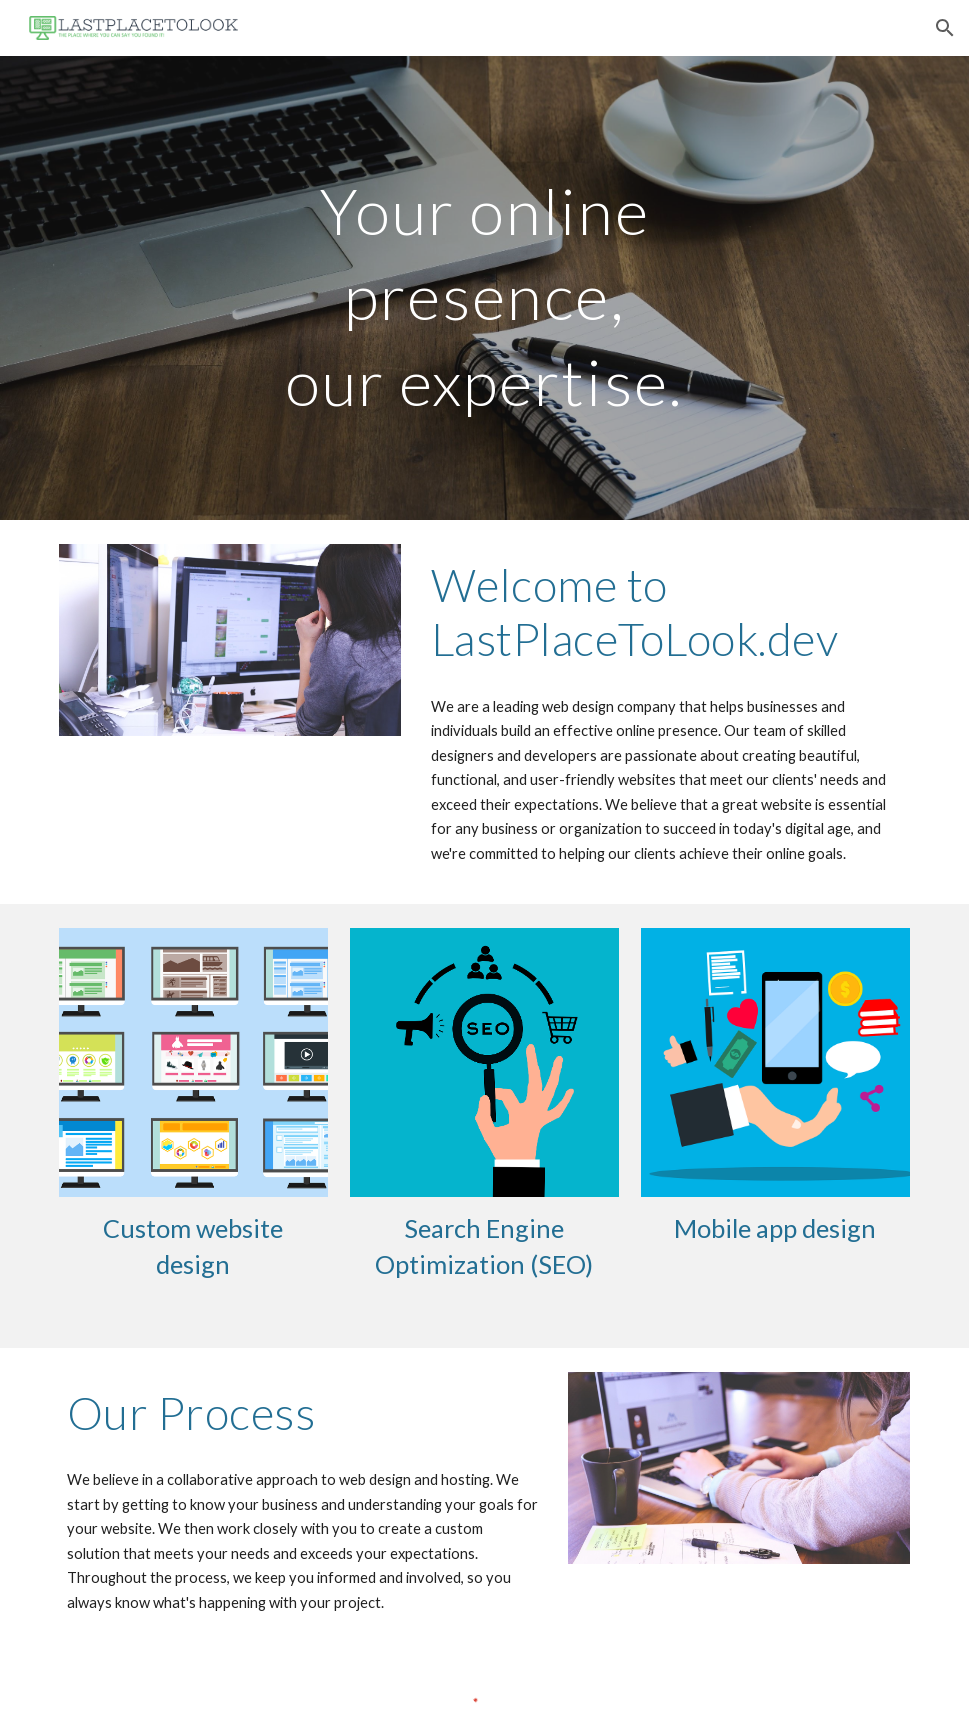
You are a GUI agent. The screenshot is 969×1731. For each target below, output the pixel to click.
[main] (484, 288)
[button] (945, 28)
